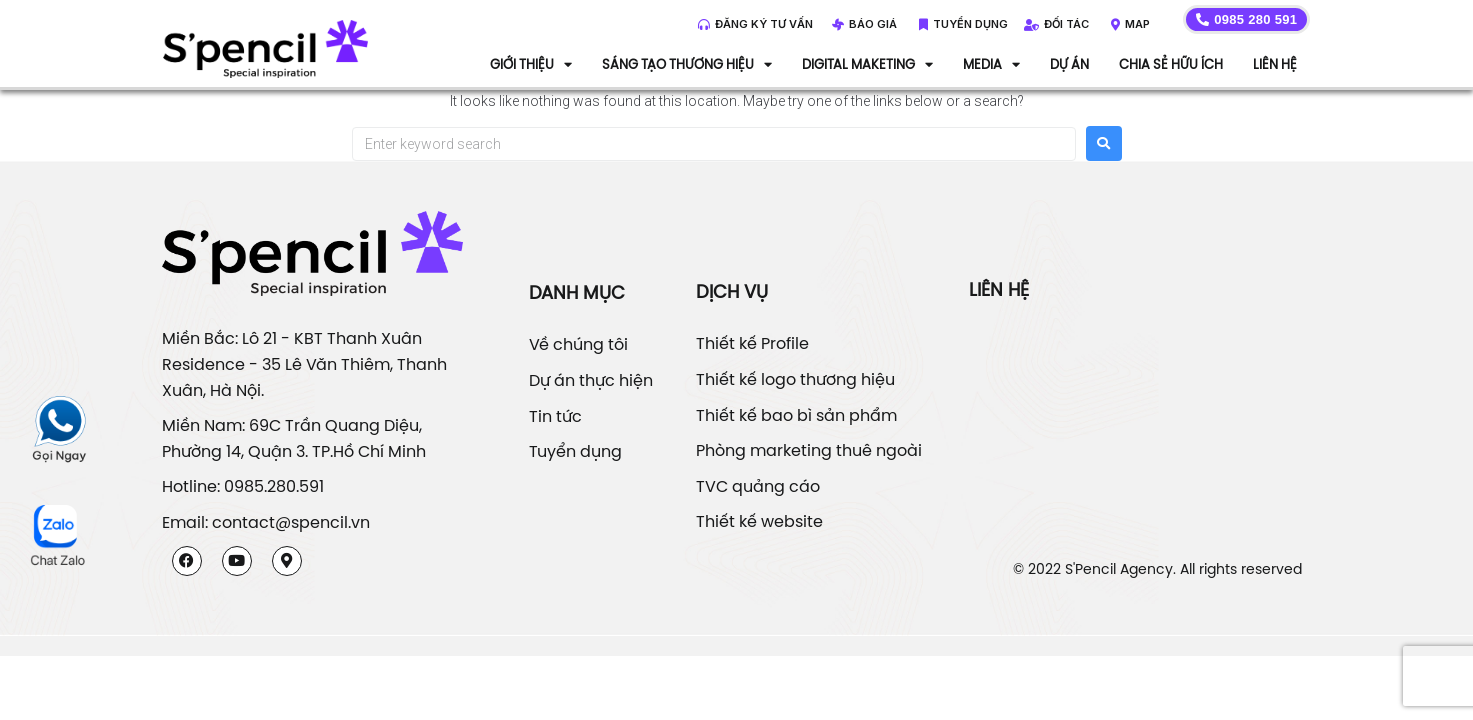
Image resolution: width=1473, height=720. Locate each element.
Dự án (1069, 64)
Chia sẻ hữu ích (1171, 64)
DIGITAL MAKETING (867, 64)
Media (991, 64)
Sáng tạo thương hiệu (687, 64)
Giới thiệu (531, 64)
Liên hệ (1275, 64)
